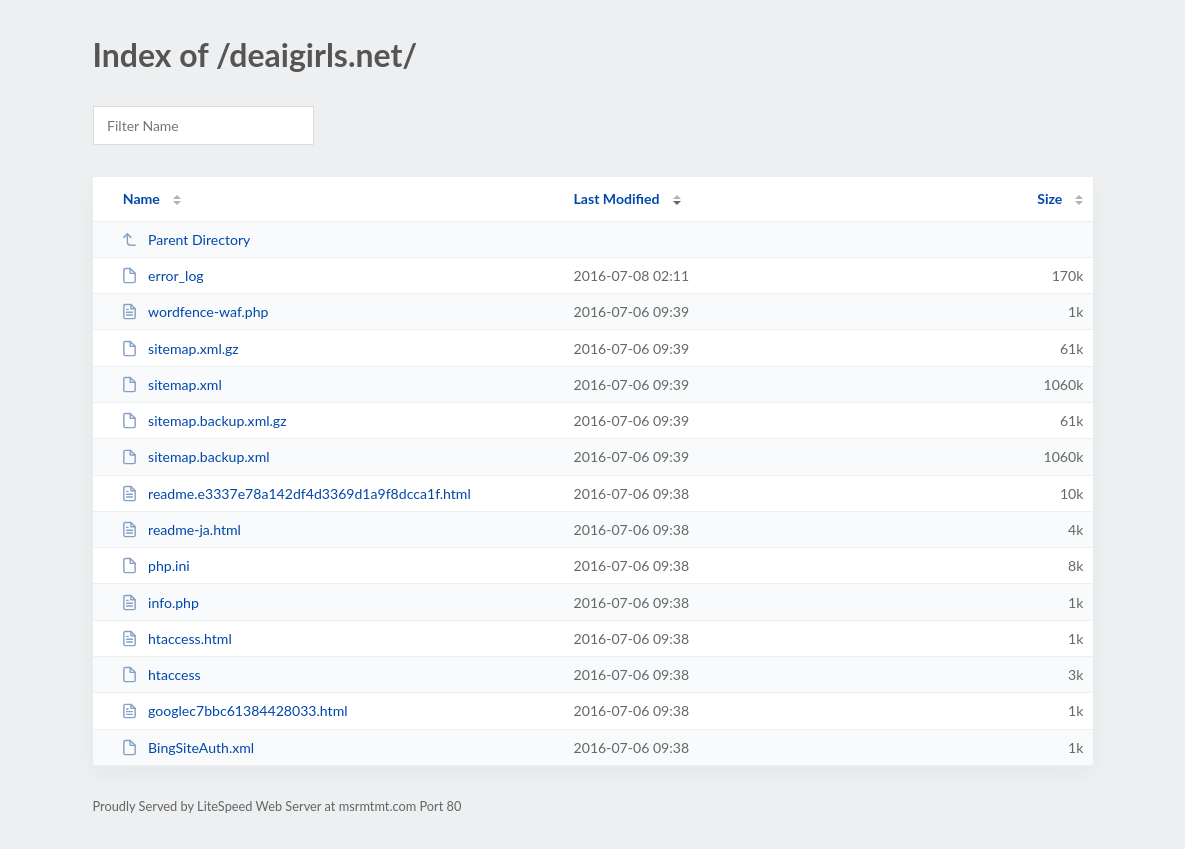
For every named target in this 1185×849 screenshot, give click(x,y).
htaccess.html (176, 638)
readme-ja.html (181, 529)
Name (141, 198)
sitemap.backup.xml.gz (204, 420)
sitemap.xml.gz (180, 348)
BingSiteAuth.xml (188, 747)
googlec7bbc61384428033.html (234, 710)
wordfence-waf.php (195, 311)
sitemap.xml (171, 384)
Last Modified (617, 198)
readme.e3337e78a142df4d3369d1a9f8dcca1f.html (296, 493)
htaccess (161, 674)
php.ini (155, 565)
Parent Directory (186, 239)
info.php (160, 602)
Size (1049, 198)
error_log (162, 275)
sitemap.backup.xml (195, 456)
